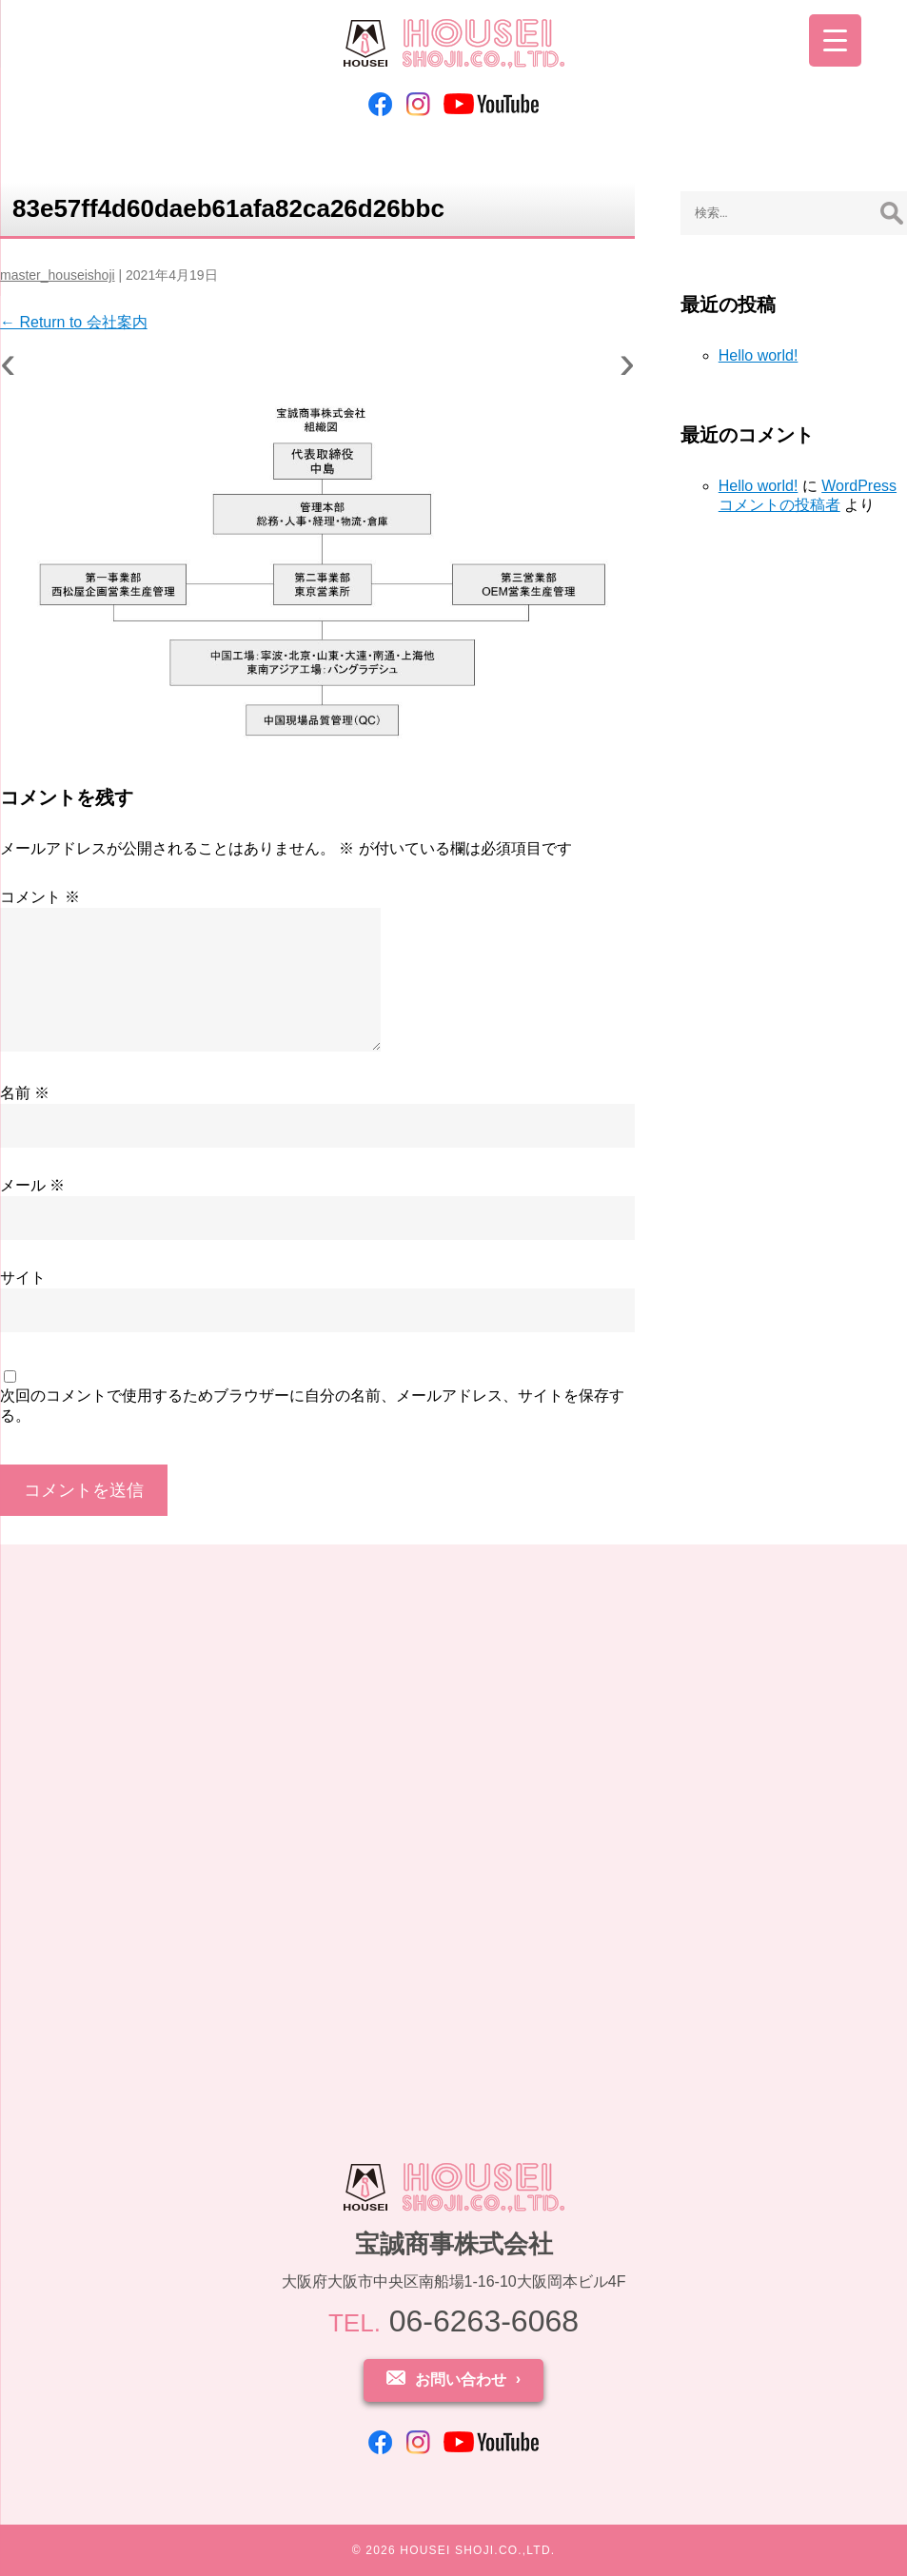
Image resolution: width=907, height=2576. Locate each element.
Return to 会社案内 (74, 322)
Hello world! (759, 355)
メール (32, 1185)
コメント (40, 897)
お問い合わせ (460, 2379)
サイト (23, 1277)
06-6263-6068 (453, 2321)
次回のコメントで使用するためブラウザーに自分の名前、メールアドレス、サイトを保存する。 (312, 1405)
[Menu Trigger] (835, 40)
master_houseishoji (57, 275)
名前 (24, 1093)
